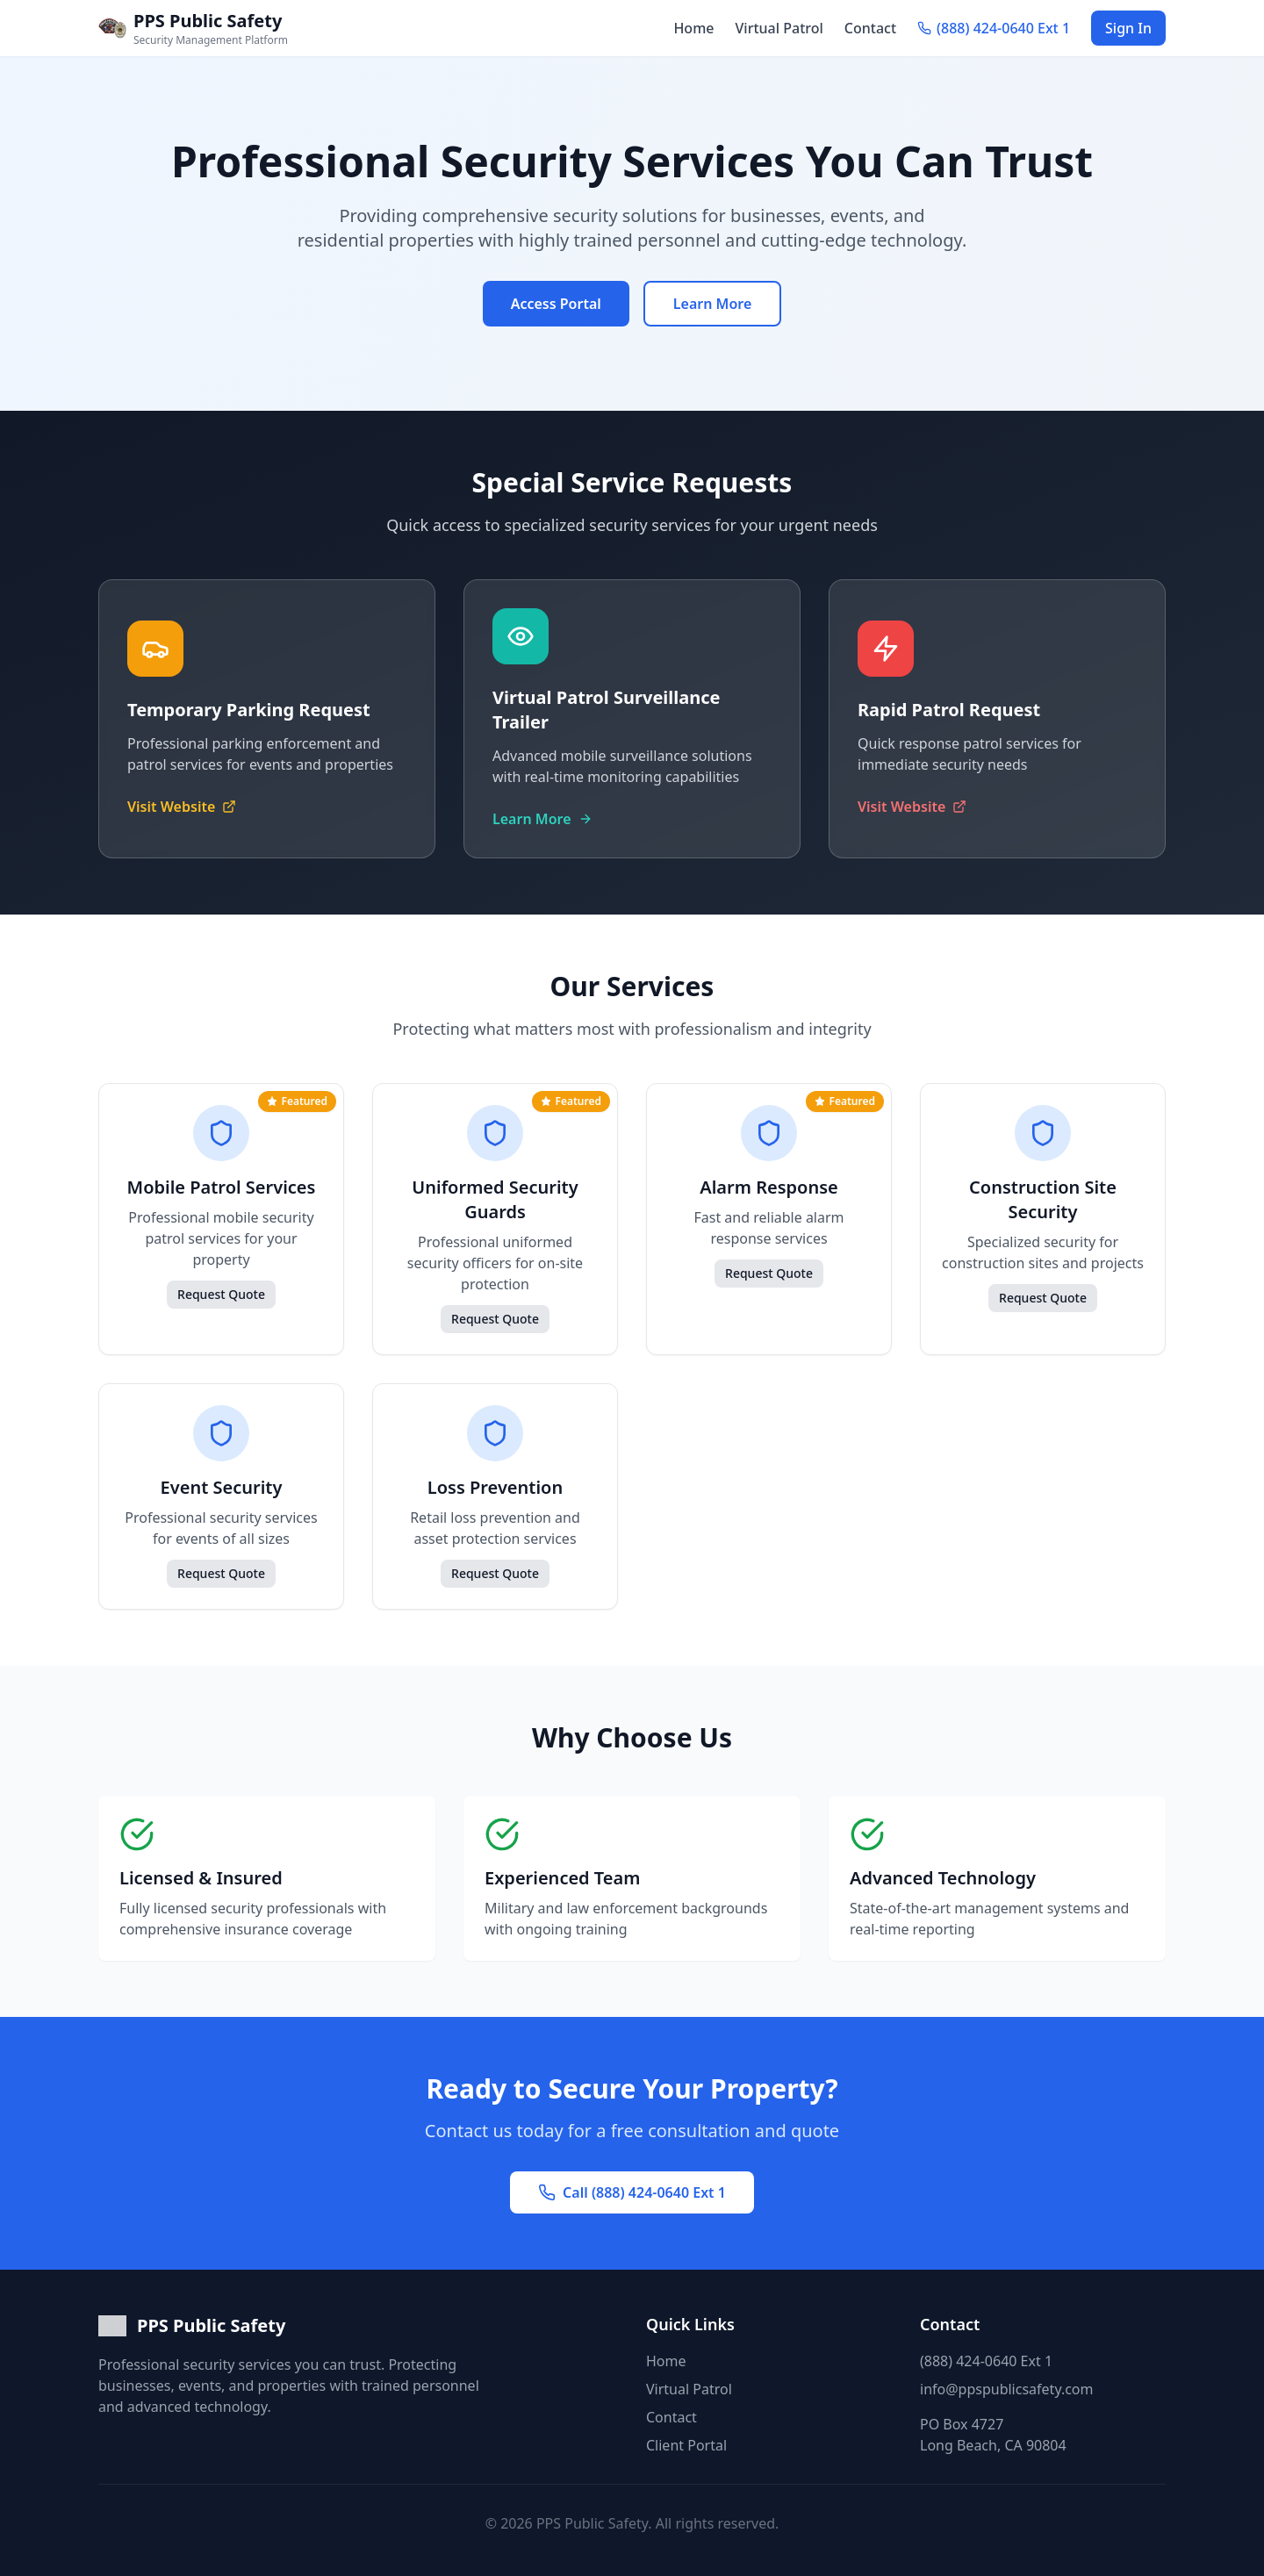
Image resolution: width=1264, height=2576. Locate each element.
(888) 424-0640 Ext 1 (986, 2361)
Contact (870, 28)
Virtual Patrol (779, 28)
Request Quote (221, 1294)
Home (693, 28)
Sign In (1128, 28)
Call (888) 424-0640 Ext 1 (632, 2192)
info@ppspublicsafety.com (1007, 2389)
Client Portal (686, 2445)
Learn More (712, 303)
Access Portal (556, 303)
